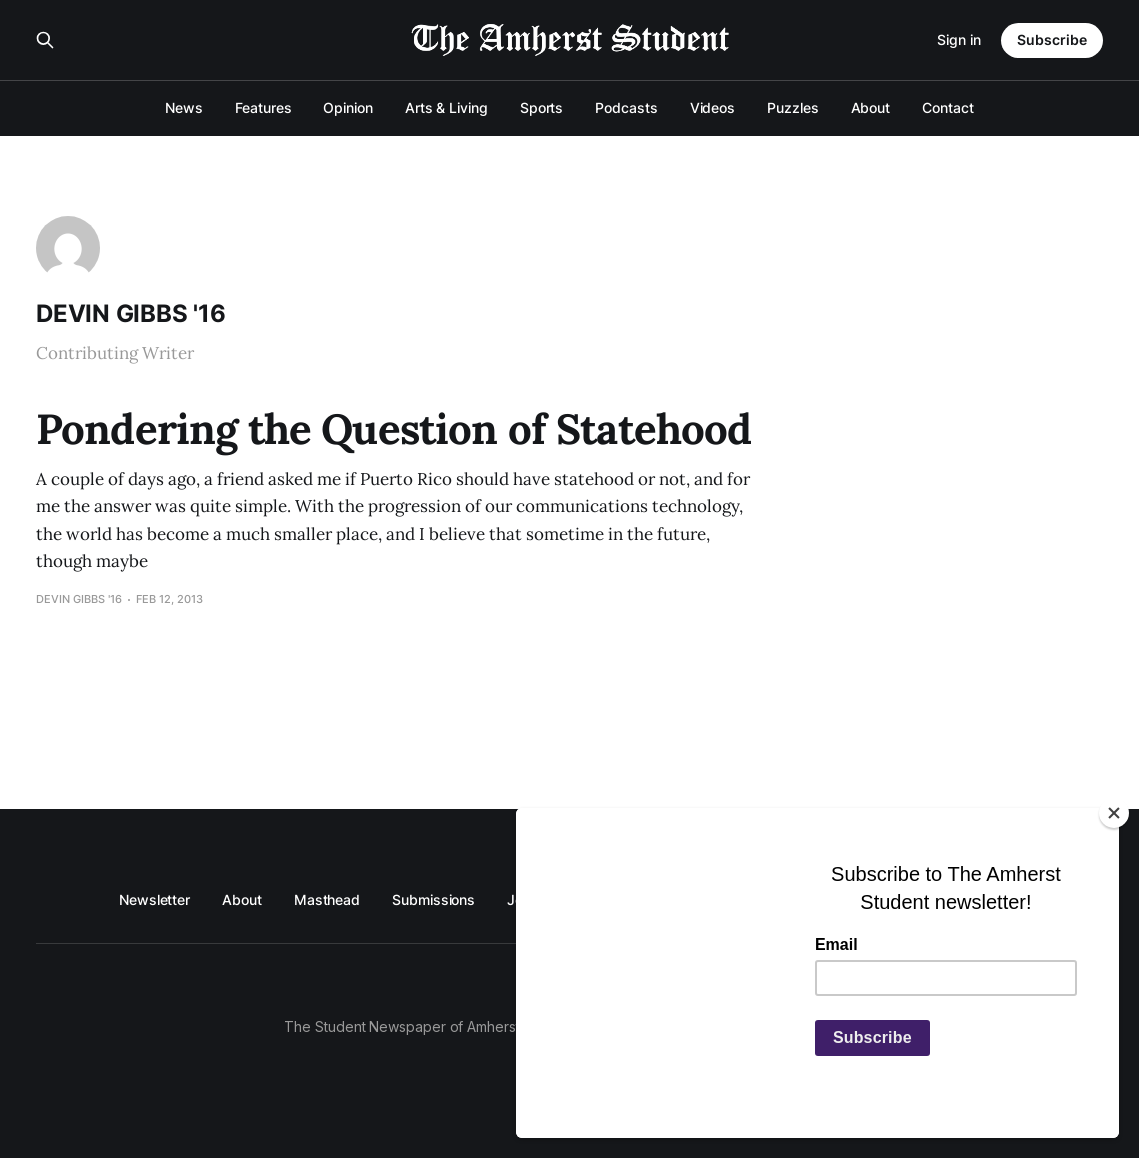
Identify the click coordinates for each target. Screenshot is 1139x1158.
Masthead (327, 899)
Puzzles (792, 107)
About (871, 107)
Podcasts (626, 107)
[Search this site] (45, 40)
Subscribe (1052, 39)
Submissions (433, 899)
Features (263, 107)
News (184, 107)
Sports (542, 107)
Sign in (959, 39)
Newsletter (154, 899)
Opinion (347, 107)
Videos (713, 107)
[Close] (1114, 813)
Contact (947, 107)
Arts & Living (446, 107)
